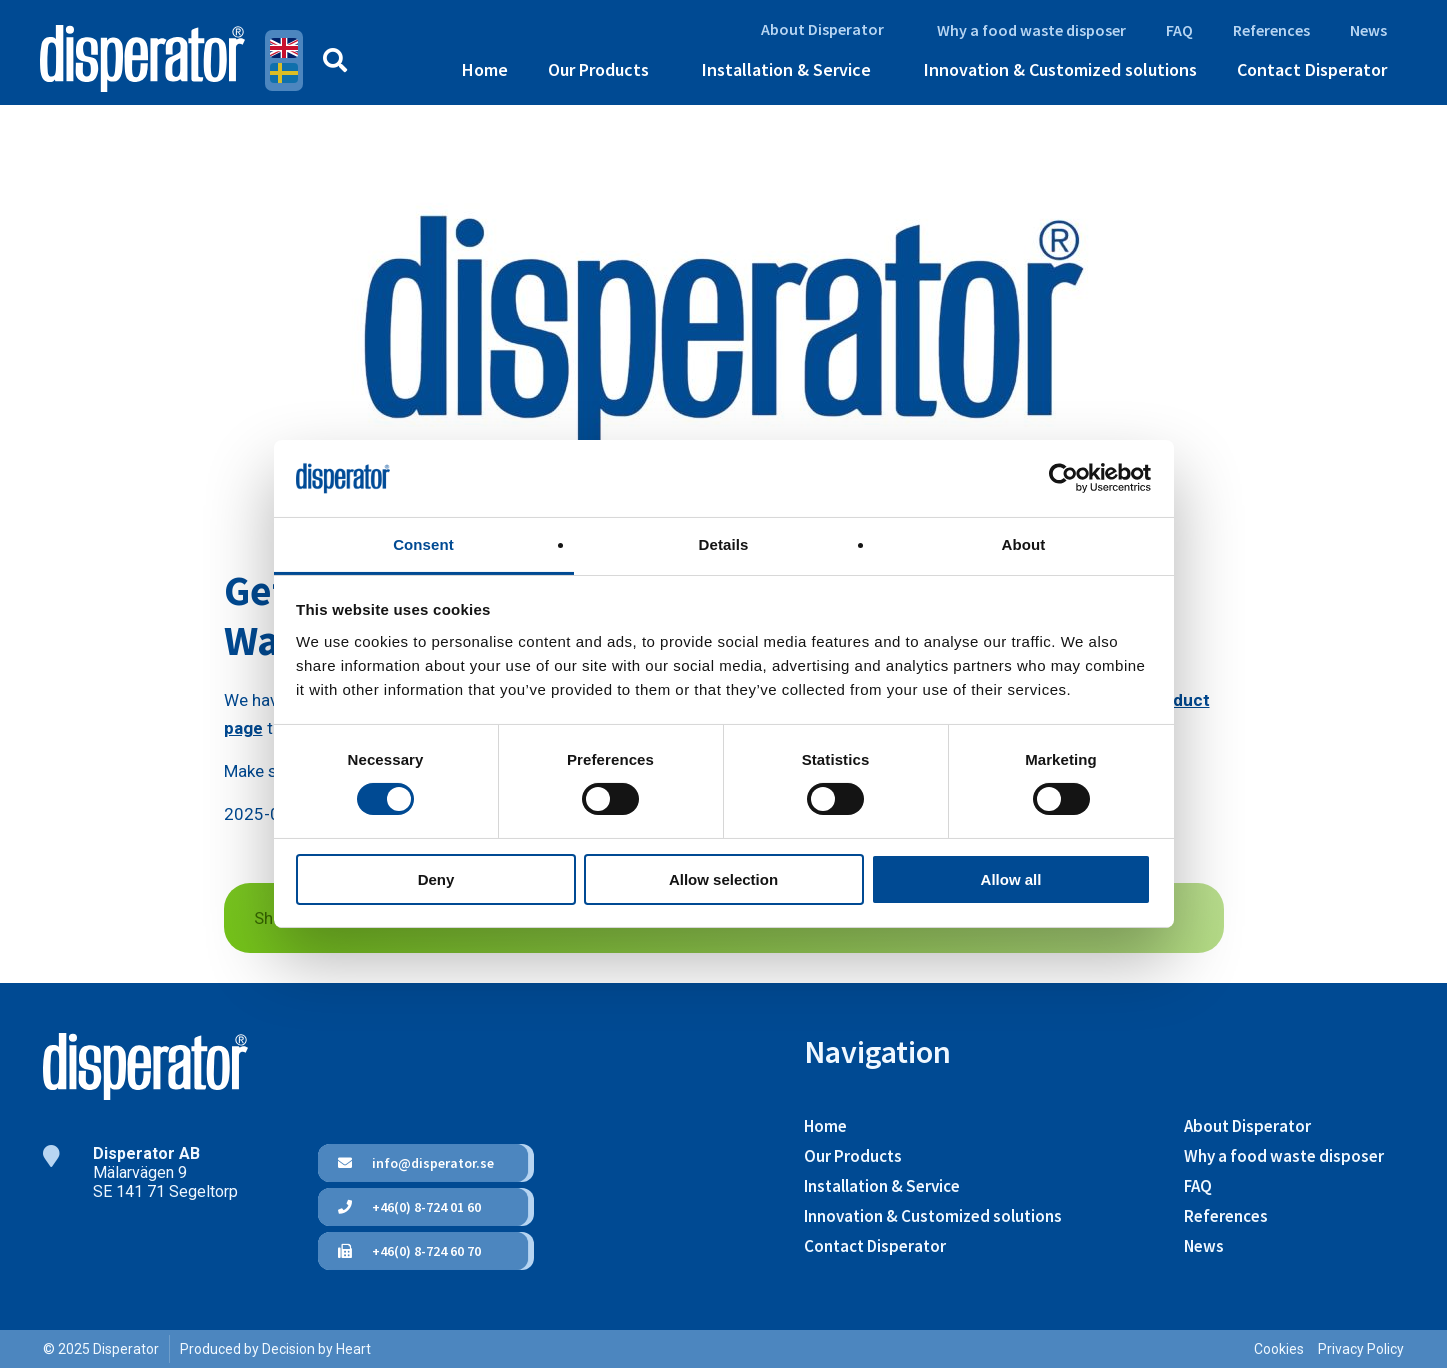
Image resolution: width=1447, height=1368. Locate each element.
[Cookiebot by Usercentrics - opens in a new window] (1063, 478)
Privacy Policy (1361, 1349)
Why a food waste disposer (1031, 30)
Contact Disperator (1312, 69)
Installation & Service (786, 69)
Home (485, 69)
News (1368, 30)
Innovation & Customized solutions (1060, 69)
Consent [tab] (423, 544)
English (284, 48)
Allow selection (723, 879)
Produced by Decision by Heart (275, 1349)
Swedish (284, 73)
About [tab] (1024, 544)
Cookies (1279, 1349)
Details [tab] (724, 544)
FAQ (1179, 30)
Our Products (598, 69)
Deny (436, 879)
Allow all (1011, 879)
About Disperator (822, 29)
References (1271, 30)
